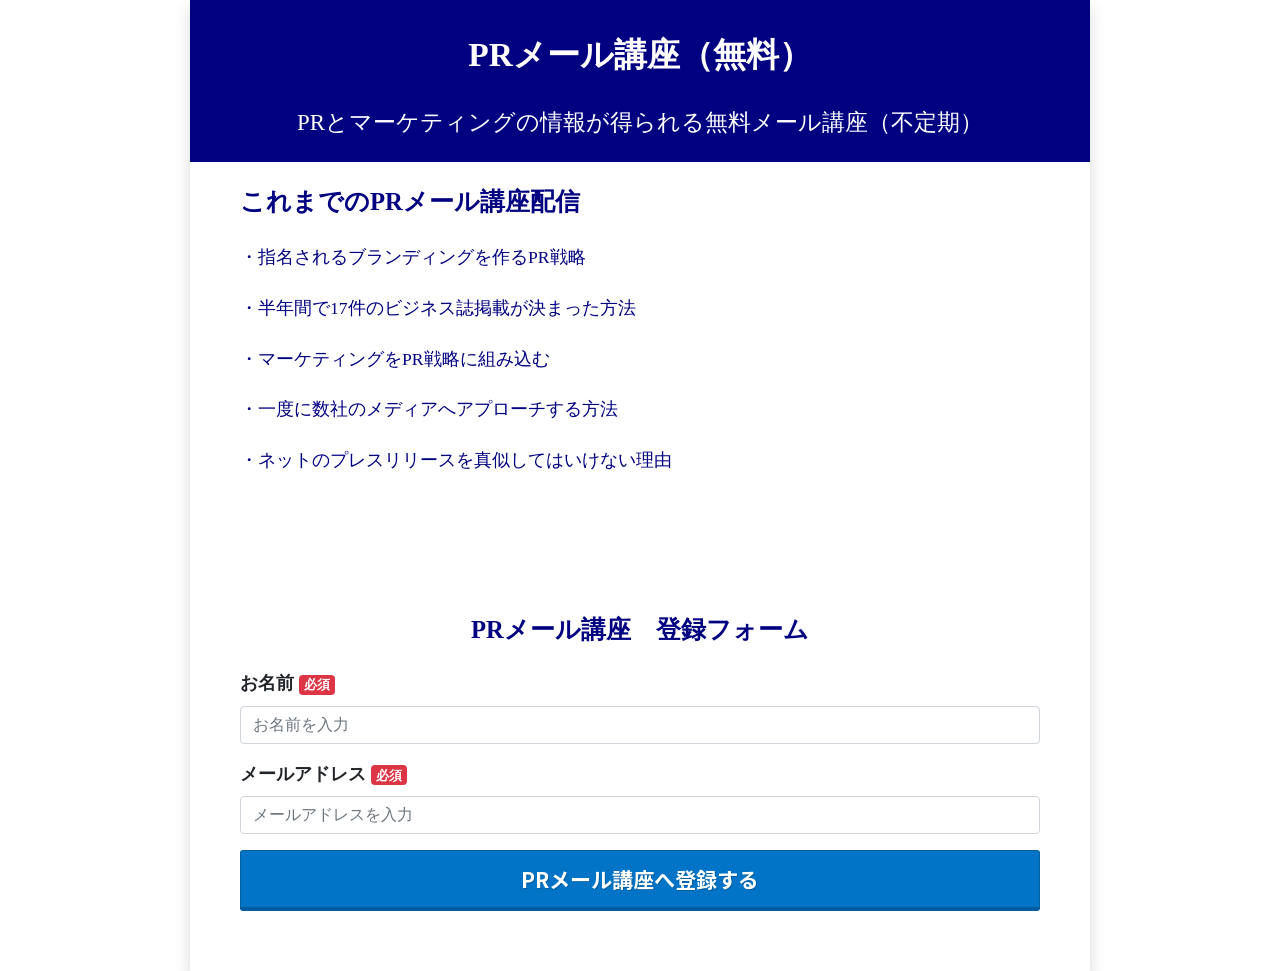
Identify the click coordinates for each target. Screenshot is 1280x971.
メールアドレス (323, 775)
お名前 (287, 684)
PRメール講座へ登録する (640, 879)
